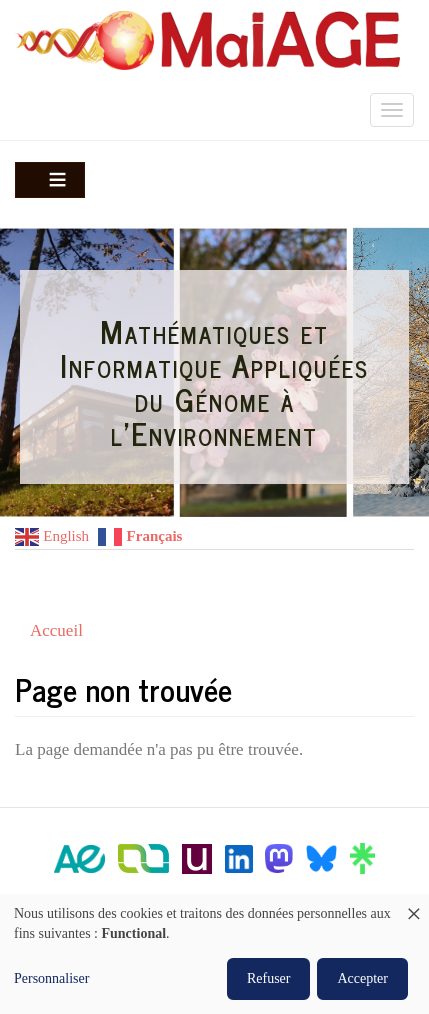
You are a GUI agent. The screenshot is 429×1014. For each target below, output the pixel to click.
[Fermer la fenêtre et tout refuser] (414, 906)
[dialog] (214, 954)
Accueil (56, 630)
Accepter (362, 978)
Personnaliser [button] (51, 978)
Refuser (269, 978)
